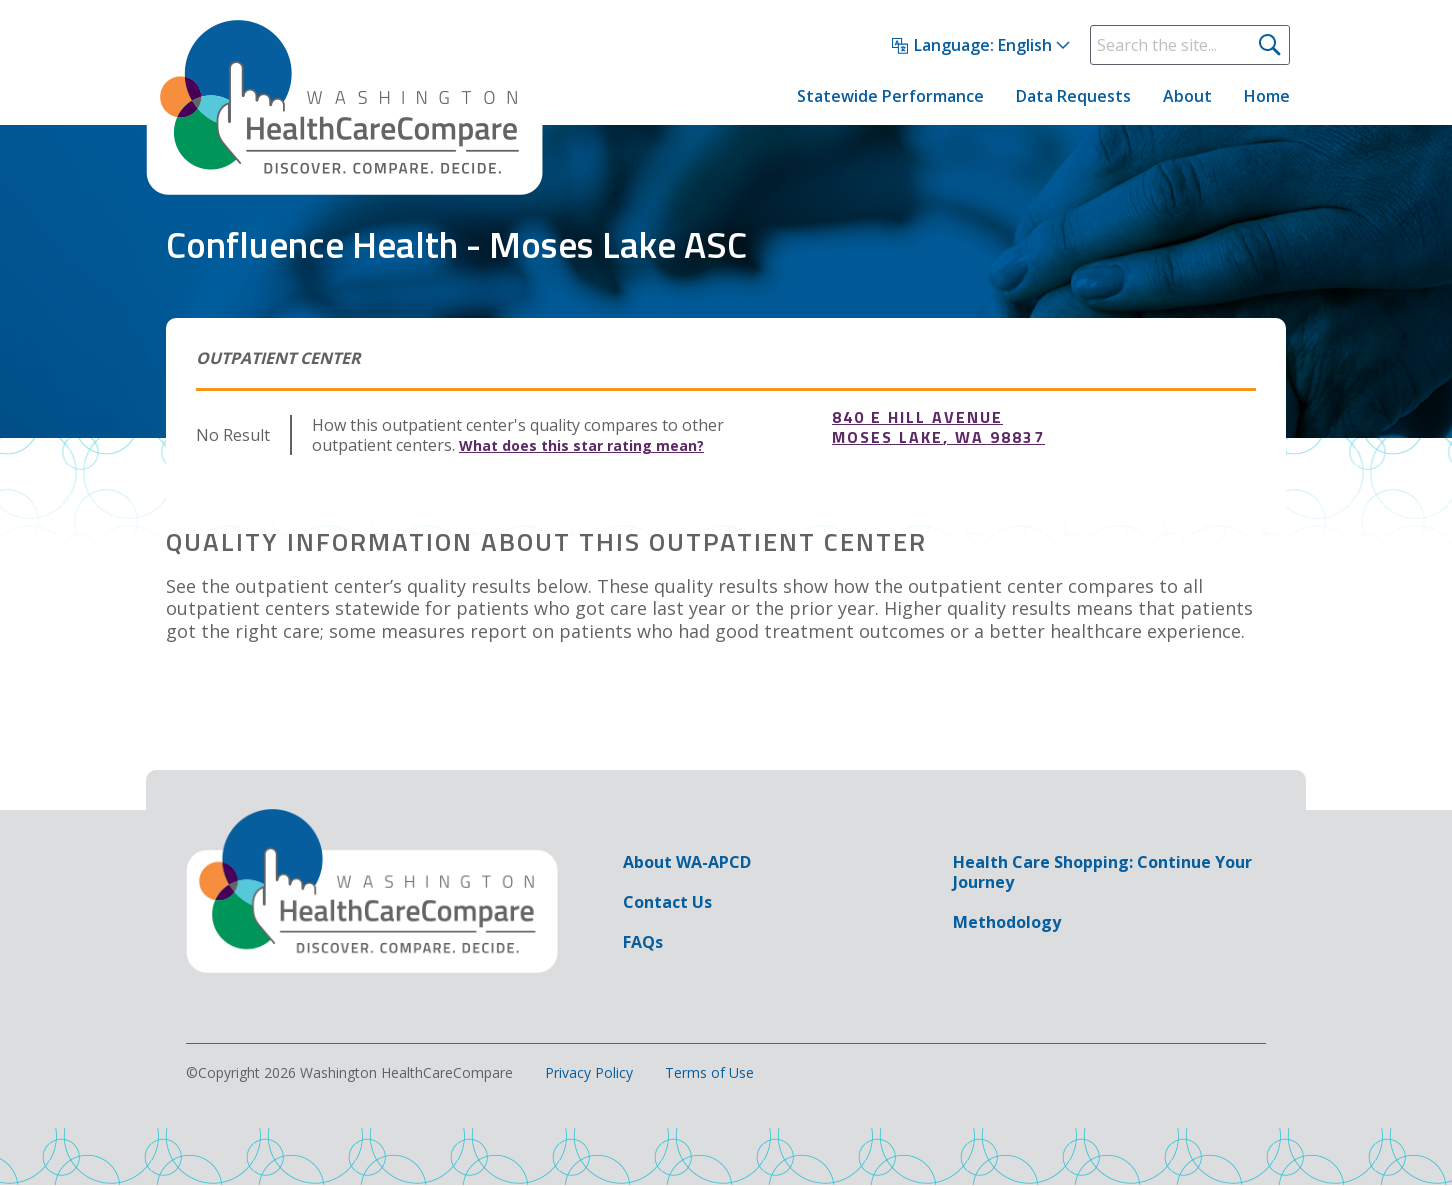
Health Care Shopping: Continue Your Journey (1102, 872)
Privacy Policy (589, 1073)
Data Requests (1073, 96)
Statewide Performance (890, 96)
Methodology (1007, 922)
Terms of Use (709, 1073)
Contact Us (667, 902)
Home (1267, 96)
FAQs (643, 942)
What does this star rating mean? (581, 445)
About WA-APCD (687, 862)
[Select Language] (981, 46)
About (1187, 96)
